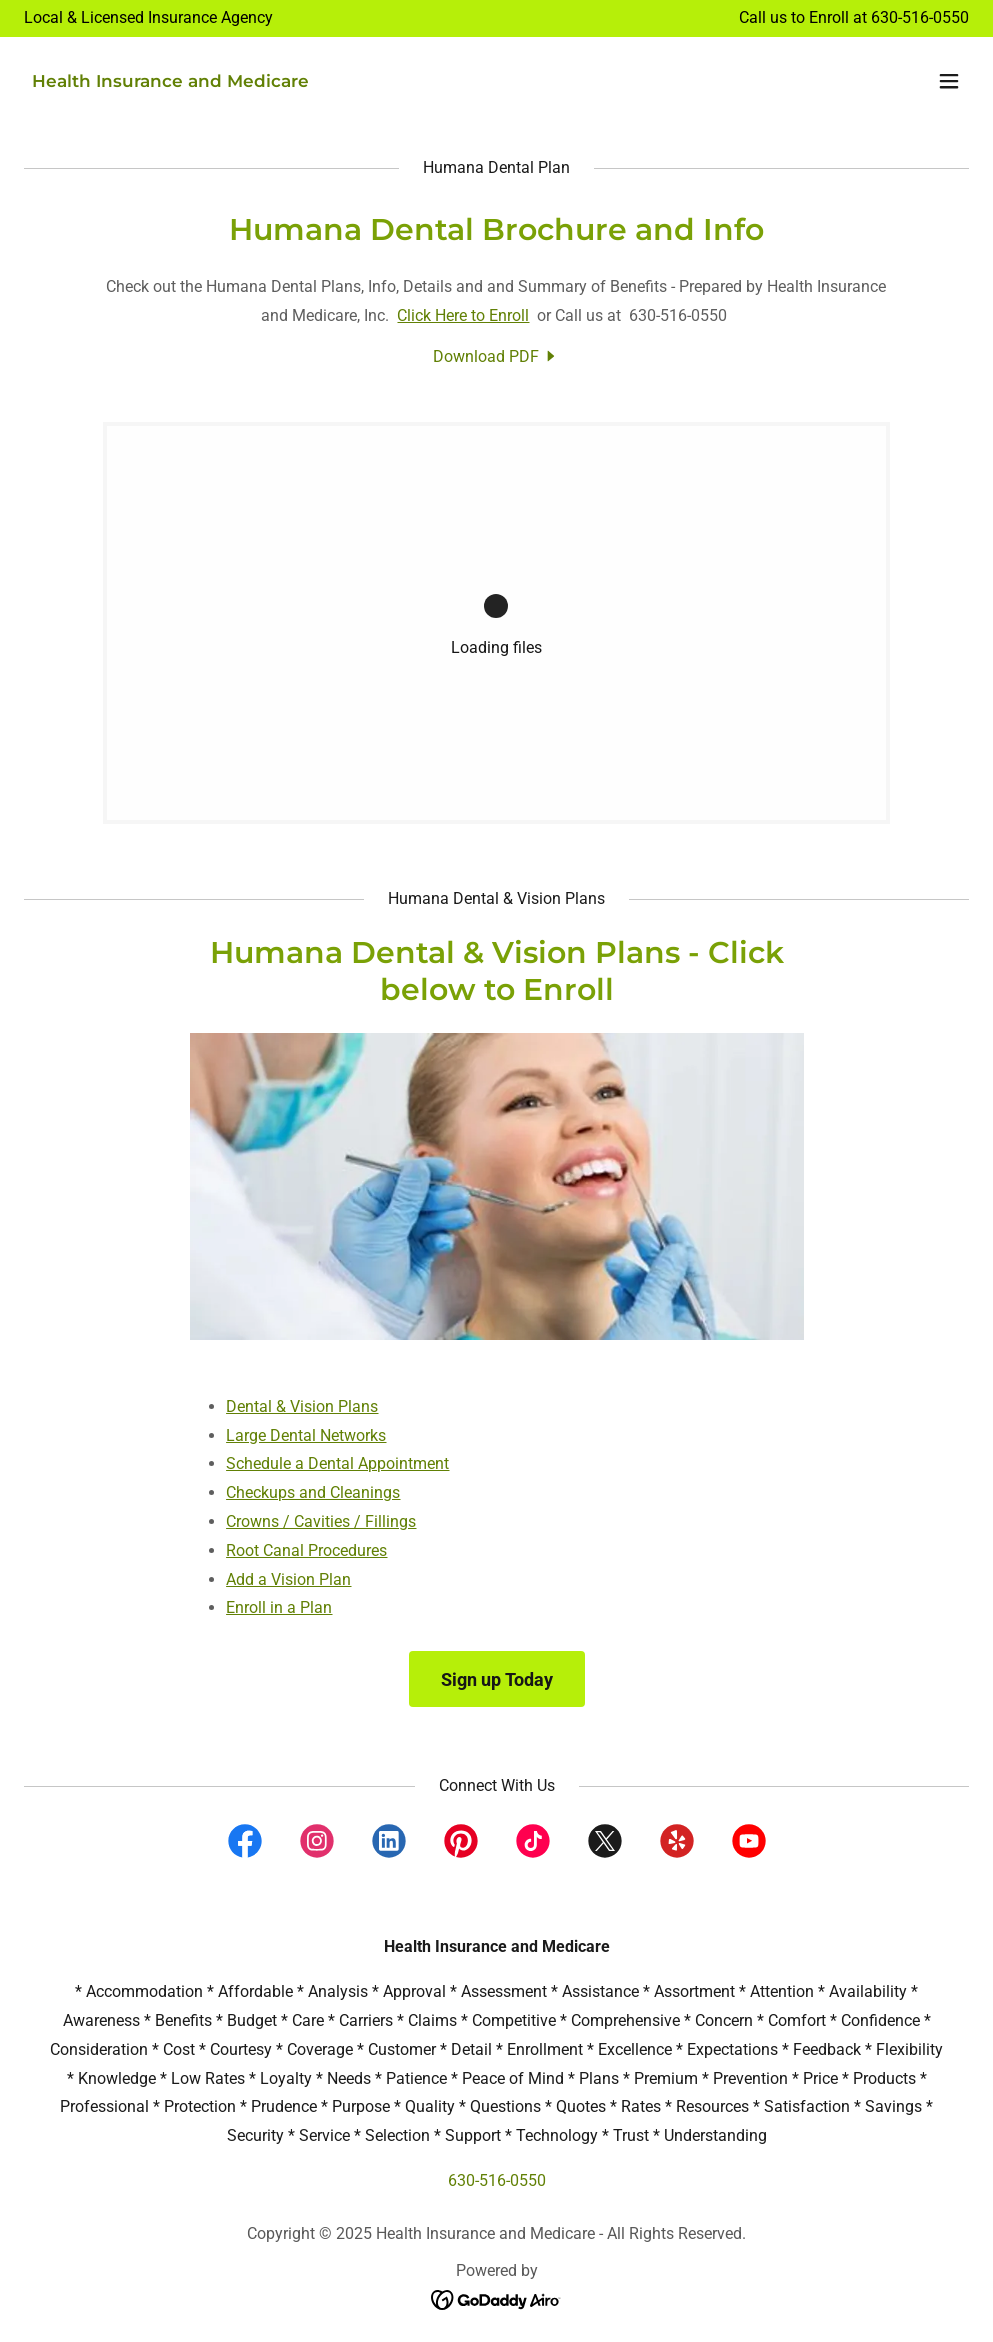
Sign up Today (497, 1679)
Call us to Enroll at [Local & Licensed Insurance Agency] (805, 17)
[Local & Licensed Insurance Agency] (148, 18)
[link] (170, 81)
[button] (949, 81)
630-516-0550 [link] (920, 17)
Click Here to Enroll (463, 315)
